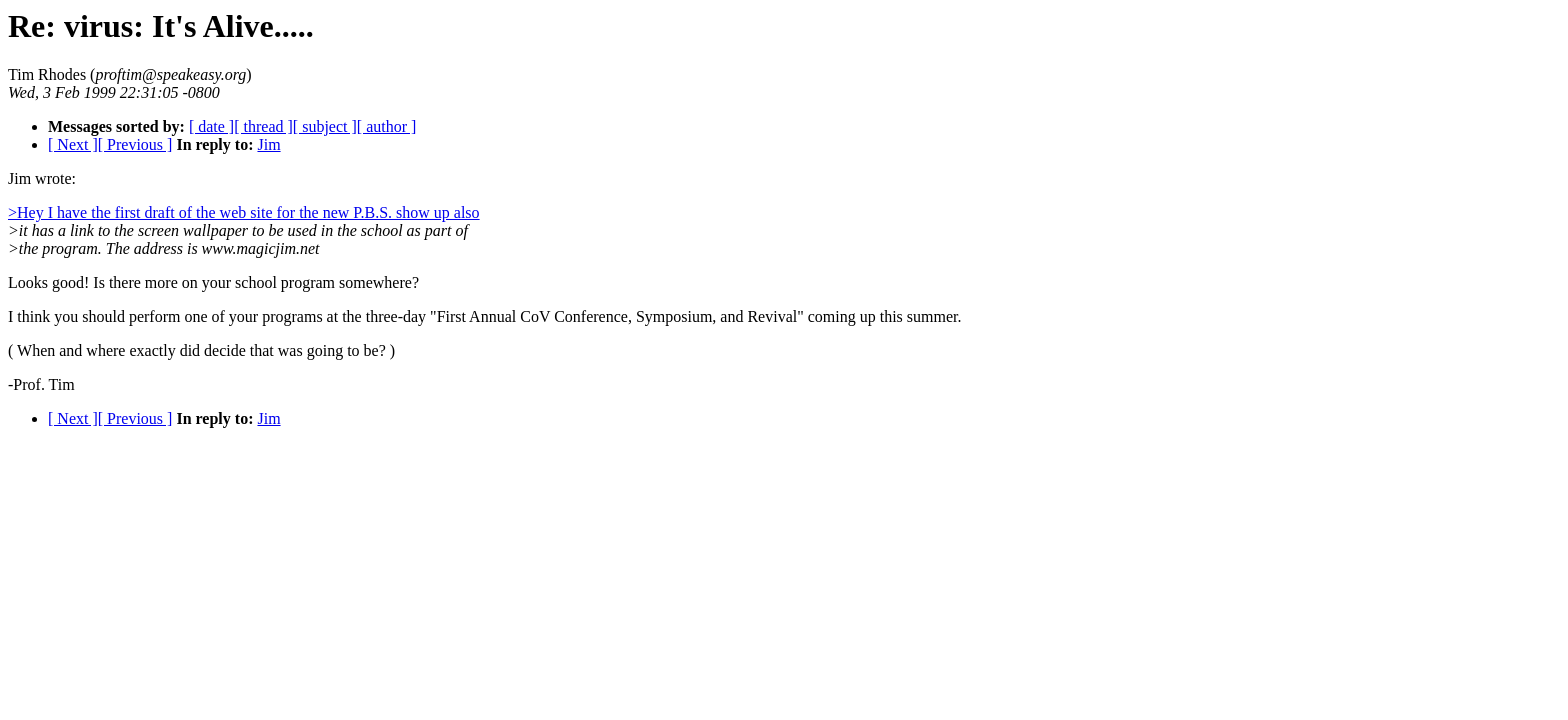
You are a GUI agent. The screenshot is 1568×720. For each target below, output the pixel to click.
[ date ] (211, 126)
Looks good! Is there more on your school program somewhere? (213, 282)
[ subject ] (325, 126)
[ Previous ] (135, 144)
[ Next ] (73, 144)
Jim (268, 144)
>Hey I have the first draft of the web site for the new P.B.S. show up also (244, 212)
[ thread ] (263, 126)
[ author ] (387, 126)
